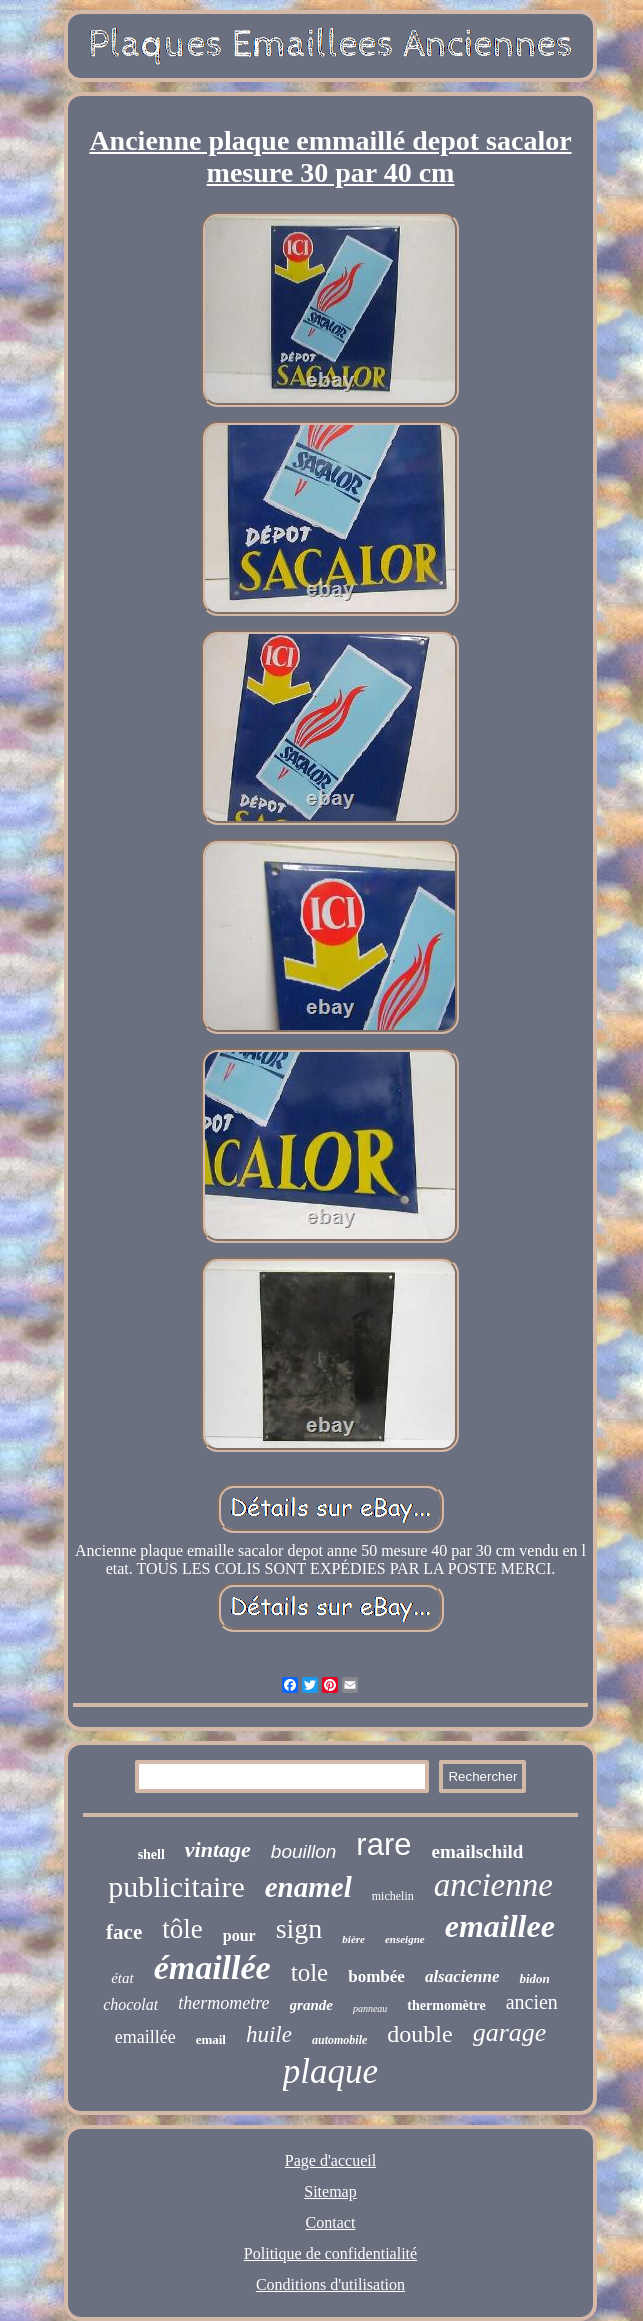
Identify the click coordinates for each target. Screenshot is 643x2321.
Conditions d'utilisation (330, 2284)
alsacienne (462, 1976)
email (211, 2039)
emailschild (478, 1851)
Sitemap (330, 2191)
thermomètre (446, 2005)
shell (151, 1854)
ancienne (493, 1885)
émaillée (212, 1967)
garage (510, 2032)
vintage (218, 1849)
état (122, 1978)
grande (311, 2005)
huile (269, 2034)
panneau (370, 2008)
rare (383, 1844)
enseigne (405, 1939)
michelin (393, 1896)
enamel (308, 1887)
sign (299, 1928)
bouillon (304, 1851)
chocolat (130, 2004)
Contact (331, 2222)
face (124, 1932)
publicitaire (176, 1886)
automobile (339, 2040)
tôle (182, 1929)
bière (353, 1939)
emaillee (500, 1926)
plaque (330, 2071)
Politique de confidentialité (330, 2253)
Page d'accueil (330, 2160)
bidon (534, 1978)
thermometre (223, 2003)
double (419, 2034)
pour (239, 1935)
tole (310, 1972)
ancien (532, 2002)
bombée (376, 1976)
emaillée (145, 2037)
